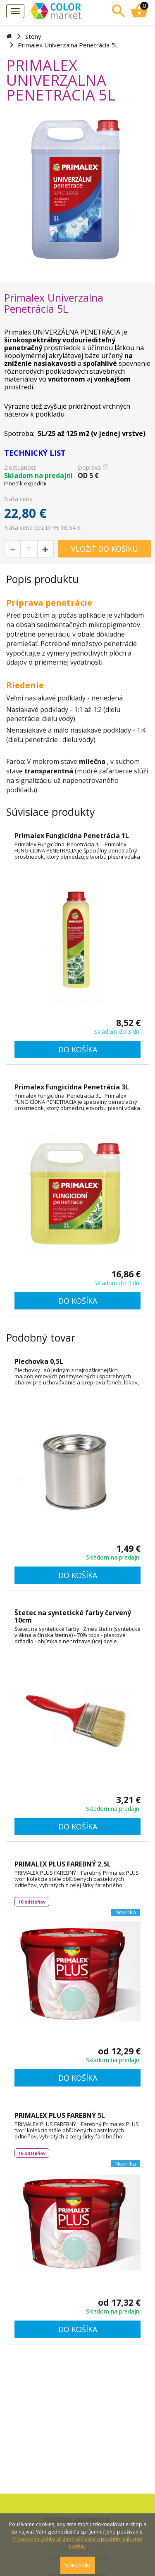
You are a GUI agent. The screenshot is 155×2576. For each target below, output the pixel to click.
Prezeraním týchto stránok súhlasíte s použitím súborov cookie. (77, 2542)
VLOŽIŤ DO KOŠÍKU (104, 549)
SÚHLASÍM (78, 2565)
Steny (33, 36)
